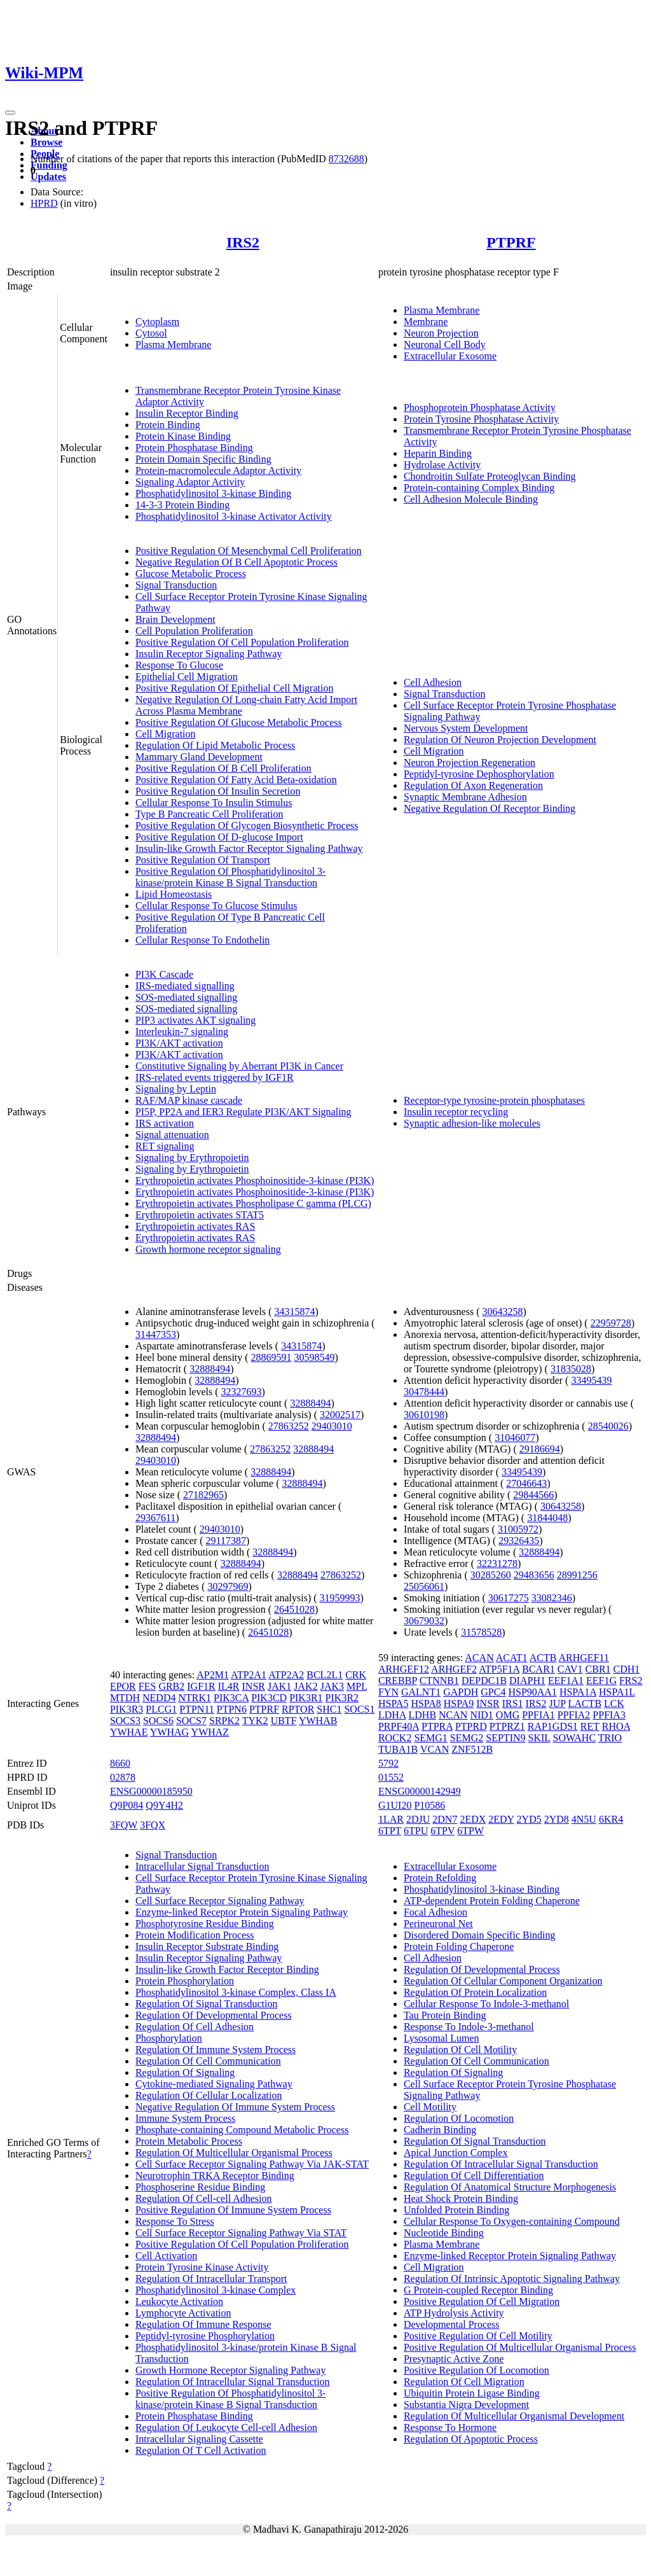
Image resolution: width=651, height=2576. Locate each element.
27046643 (526, 1483)
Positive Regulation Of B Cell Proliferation (223, 768)
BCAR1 (538, 1669)
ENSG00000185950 (151, 1791)
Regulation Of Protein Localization (475, 1992)
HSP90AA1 (532, 1692)
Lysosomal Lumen (441, 2038)
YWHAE (129, 1732)
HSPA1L (617, 1692)
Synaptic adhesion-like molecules (472, 1123)
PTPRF (510, 242)
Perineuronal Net (438, 1923)
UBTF (284, 1720)
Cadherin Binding (440, 2129)
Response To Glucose (179, 665)
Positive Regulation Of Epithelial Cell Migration (234, 688)
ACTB (543, 1657)
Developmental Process (452, 2324)
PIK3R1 (305, 1697)
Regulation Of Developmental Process (213, 2015)
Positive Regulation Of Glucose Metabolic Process (238, 722)
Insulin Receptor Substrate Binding (206, 1946)
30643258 (502, 1311)
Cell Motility (430, 2106)
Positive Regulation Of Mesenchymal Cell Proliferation (248, 550)
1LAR (391, 1819)
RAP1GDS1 (553, 1726)
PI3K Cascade (164, 974)
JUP (557, 1703)
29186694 (539, 1449)
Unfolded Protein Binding (456, 2209)
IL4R (229, 1686)
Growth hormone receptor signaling (208, 1249)
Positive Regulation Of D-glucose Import (219, 837)
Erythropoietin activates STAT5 (199, 1214)
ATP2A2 (286, 1674)
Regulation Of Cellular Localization (208, 2095)
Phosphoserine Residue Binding (200, 2187)
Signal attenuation (172, 1134)
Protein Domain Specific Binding (203, 459)
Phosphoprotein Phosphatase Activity (480, 407)
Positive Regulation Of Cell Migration (481, 2301)
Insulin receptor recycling (456, 1111)
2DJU (418, 1819)
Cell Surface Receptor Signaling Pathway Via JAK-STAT (252, 2164)
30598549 (314, 1357)
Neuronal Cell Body (445, 344)
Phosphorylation (168, 2038)
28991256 (577, 1575)
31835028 (571, 1368)
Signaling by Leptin (175, 1088)
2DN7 (444, 1819)
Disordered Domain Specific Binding (480, 1935)
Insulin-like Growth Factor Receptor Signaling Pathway (249, 848)
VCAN (434, 1749)
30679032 (424, 1620)
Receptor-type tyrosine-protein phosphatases (494, 1100)
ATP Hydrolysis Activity (454, 2313)
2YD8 (556, 1819)
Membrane (426, 321)
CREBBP (397, 1680)
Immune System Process (185, 2118)
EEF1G (601, 1680)
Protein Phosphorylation (184, 1980)
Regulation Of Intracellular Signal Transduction (232, 2381)
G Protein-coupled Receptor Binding (478, 2290)
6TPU (416, 1830)
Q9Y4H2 (164, 1805)
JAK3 (332, 1686)
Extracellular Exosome (450, 356)
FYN (388, 1692)
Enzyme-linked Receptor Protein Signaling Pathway (241, 1912)
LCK (614, 1703)
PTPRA (437, 1726)
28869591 (271, 1357)
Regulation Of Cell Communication (208, 2061)
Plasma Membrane (173, 344)
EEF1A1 (566, 1680)
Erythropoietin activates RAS (195, 1226)
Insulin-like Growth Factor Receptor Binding (227, 1969)
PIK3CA (231, 1697)
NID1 (481, 1714)
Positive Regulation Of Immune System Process (233, 2209)
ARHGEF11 (584, 1657)
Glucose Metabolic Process (190, 573)
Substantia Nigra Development (466, 2404)
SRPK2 (224, 1720)
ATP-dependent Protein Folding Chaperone (492, 1900)
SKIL (539, 1737)
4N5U (584, 1819)
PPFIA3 (609, 1714)
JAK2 (305, 1686)
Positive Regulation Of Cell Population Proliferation (242, 642)
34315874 (294, 1311)
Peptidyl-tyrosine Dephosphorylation (479, 774)
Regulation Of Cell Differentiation (474, 2175)
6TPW (470, 1830)
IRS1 (512, 1703)
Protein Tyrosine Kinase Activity (202, 2267)
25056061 (424, 1586)
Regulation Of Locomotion (459, 2118)
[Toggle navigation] (10, 113)
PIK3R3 (126, 1709)
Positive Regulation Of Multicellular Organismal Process (520, 2347)
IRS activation (164, 1123)
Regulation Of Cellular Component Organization (503, 1980)
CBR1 (598, 1669)
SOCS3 (125, 1720)
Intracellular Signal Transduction (202, 1866)
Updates (48, 176)
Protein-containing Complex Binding (479, 487)
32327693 (241, 1391)
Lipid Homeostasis (173, 894)
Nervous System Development (466, 728)
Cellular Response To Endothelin (202, 940)
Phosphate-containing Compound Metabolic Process (242, 2129)
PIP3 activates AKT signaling (195, 1020)
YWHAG (169, 1732)
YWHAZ (210, 1732)
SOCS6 (158, 1720)
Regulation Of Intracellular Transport (211, 2278)
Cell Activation (166, 2255)
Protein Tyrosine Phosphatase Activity (481, 419)
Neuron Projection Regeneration (469, 762)
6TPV (442, 1830)
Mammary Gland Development (199, 756)
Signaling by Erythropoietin (192, 1157)
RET (590, 1726)
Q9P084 (126, 1805)
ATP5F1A (499, 1669)
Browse (46, 142)
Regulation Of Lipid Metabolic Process (215, 745)
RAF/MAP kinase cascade (188, 1100)
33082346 (551, 1597)
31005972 (518, 1529)
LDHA (392, 1714)
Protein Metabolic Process (188, 2141)
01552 (391, 1777)
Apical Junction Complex (456, 2152)
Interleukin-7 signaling (181, 1031)
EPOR (123, 1686)
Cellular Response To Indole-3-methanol (486, 2003)
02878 (122, 1777)
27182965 (203, 1494)
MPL (356, 1686)
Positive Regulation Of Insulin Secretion (218, 791)
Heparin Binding (438, 453)
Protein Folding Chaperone (459, 1946)
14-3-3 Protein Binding (182, 504)
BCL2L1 (324, 1674)
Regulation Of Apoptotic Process (471, 2438)
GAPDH (460, 1692)
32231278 (497, 1563)
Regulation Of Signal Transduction (206, 2003)
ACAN (479, 1657)
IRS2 (242, 242)
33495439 (591, 1380)
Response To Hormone (450, 2427)
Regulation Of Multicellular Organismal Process (233, 2152)
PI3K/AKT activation (179, 1043)
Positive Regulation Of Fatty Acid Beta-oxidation (236, 779)
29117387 (226, 1540)
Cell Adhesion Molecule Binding (471, 499)
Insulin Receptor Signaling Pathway (208, 653)
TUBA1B (398, 1749)
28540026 (608, 1426)
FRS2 (630, 1680)
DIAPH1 (527, 1680)
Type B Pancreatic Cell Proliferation (209, 814)
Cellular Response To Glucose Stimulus (216, 905)
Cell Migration (165, 733)
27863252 (288, 1426)
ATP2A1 (248, 1674)
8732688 (346, 158)
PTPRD (471, 1726)
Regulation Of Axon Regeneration (473, 785)
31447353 (155, 1334)
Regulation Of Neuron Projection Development (500, 739)
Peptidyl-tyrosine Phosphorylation (205, 2335)
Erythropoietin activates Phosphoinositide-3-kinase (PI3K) (254, 1180)
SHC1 (329, 1709)
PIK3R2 (342, 1697)
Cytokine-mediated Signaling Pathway (213, 2083)
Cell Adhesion (433, 682)
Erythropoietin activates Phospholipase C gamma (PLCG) (253, 1203)
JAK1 (279, 1686)
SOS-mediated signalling (186, 997)
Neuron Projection (441, 333)
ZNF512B (472, 1749)
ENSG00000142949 (419, 1791)
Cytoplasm (157, 321)
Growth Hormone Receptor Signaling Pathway (230, 2370)
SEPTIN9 (505, 1737)
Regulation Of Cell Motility (460, 2049)
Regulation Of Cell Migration (464, 2381)
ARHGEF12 (403, 1669)
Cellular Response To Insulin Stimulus (213, 802)
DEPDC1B (484, 1680)
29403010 (332, 1426)
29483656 (534, 1575)
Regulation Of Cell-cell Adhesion (203, 2198)
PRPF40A (398, 1726)
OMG (507, 1714)
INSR (253, 1686)
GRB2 (171, 1686)
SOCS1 (359, 1709)
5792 (388, 1763)
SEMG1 (430, 1737)
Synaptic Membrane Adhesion (465, 796)
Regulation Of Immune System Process (215, 2049)
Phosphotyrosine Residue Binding (204, 1923)
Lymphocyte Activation (183, 2313)
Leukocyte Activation (179, 2301)
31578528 (481, 1632)
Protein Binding (167, 424)
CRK (355, 1674)
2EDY (501, 1819)
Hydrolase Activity (442, 464)
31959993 (340, 1597)
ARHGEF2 (454, 1669)
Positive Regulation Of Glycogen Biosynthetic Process (247, 825)
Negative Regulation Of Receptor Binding (489, 808)
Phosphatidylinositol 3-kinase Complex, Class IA (235, 1992)
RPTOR (298, 1709)
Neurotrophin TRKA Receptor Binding (214, 2175)
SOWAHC (574, 1737)
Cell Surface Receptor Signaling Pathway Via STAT (241, 2232)
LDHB (423, 1714)
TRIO (610, 1737)
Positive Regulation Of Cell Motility (478, 2335)
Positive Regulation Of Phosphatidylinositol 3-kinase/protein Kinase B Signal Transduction (230, 877)
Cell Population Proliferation (194, 630)
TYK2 (255, 1720)
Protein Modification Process (194, 1935)
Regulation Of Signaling (185, 2072)
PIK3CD (269, 1697)
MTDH (125, 1697)
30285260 (490, 1575)
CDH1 (626, 1669)
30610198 (424, 1414)
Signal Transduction (176, 585)
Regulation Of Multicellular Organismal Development (514, 2416)
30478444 (424, 1391)
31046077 (515, 1437)
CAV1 (570, 1669)
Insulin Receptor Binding (186, 413)
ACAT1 (512, 1657)
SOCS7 (191, 1720)
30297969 (227, 1586)
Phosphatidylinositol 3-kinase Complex (215, 2290)
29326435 (518, 1540)
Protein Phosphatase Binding (194, 447)
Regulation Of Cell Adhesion (194, 2026)
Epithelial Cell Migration (186, 676)
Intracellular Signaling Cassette (199, 2438)
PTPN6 (232, 1709)
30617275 (508, 1597)
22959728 (611, 1323)
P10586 (429, 1805)
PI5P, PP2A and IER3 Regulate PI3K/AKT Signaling (243, 1111)
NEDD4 (158, 1697)
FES (147, 1686)
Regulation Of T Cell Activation (200, 2450)
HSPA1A (577, 1692)
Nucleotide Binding (444, 2232)
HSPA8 (426, 1703)
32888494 (209, 1368)
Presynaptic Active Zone (454, 2358)
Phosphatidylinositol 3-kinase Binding (213, 493)
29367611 (155, 1517)
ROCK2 (394, 1737)
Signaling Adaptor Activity (190, 482)
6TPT (389, 1830)
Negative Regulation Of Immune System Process (235, 2106)
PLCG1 (161, 1709)
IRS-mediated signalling (185, 985)
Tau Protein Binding (445, 2015)
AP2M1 (212, 1674)
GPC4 (493, 1692)
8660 (120, 1763)
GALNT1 (421, 1692)
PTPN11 (196, 1709)
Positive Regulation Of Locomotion (476, 2370)
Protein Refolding (440, 1877)
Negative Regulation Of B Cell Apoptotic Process (236, 562)
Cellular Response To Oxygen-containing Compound (512, 2221)
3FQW (123, 1825)
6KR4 (611, 1819)
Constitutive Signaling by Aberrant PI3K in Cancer (239, 1066)
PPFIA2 (574, 1714)
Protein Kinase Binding (183, 436)
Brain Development (175, 619)
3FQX (152, 1825)
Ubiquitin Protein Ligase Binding (472, 2393)
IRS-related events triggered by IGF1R (214, 1077)
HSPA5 (393, 1703)
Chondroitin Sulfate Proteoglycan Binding (490, 476)
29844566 (533, 1494)
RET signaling (165, 1146)
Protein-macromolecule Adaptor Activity (218, 470)
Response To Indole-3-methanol (469, 2026)
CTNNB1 (439, 1680)
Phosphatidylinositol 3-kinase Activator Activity (233, 516)
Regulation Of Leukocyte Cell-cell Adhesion (226, 2427)
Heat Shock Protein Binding (461, 2198)
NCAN (453, 1714)
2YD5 (529, 1819)
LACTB (584, 1703)
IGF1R (201, 1686)
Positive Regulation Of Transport (202, 859)
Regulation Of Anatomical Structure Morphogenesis (510, 2187)
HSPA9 (459, 1703)
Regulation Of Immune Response (203, 2324)
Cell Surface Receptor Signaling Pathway (220, 1900)
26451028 (294, 1609)
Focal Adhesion (435, 1912)
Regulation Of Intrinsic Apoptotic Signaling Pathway (512, 2278)
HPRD (44, 203)
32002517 (340, 1414)
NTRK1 (194, 1697)
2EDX (473, 1819)
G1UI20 (394, 1805)
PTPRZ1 (507, 1726)
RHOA (616, 1726)
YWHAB (318, 1720)
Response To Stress (174, 2221)
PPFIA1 (538, 1714)
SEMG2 (466, 1737)
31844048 (547, 1517)
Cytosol (151, 333)
